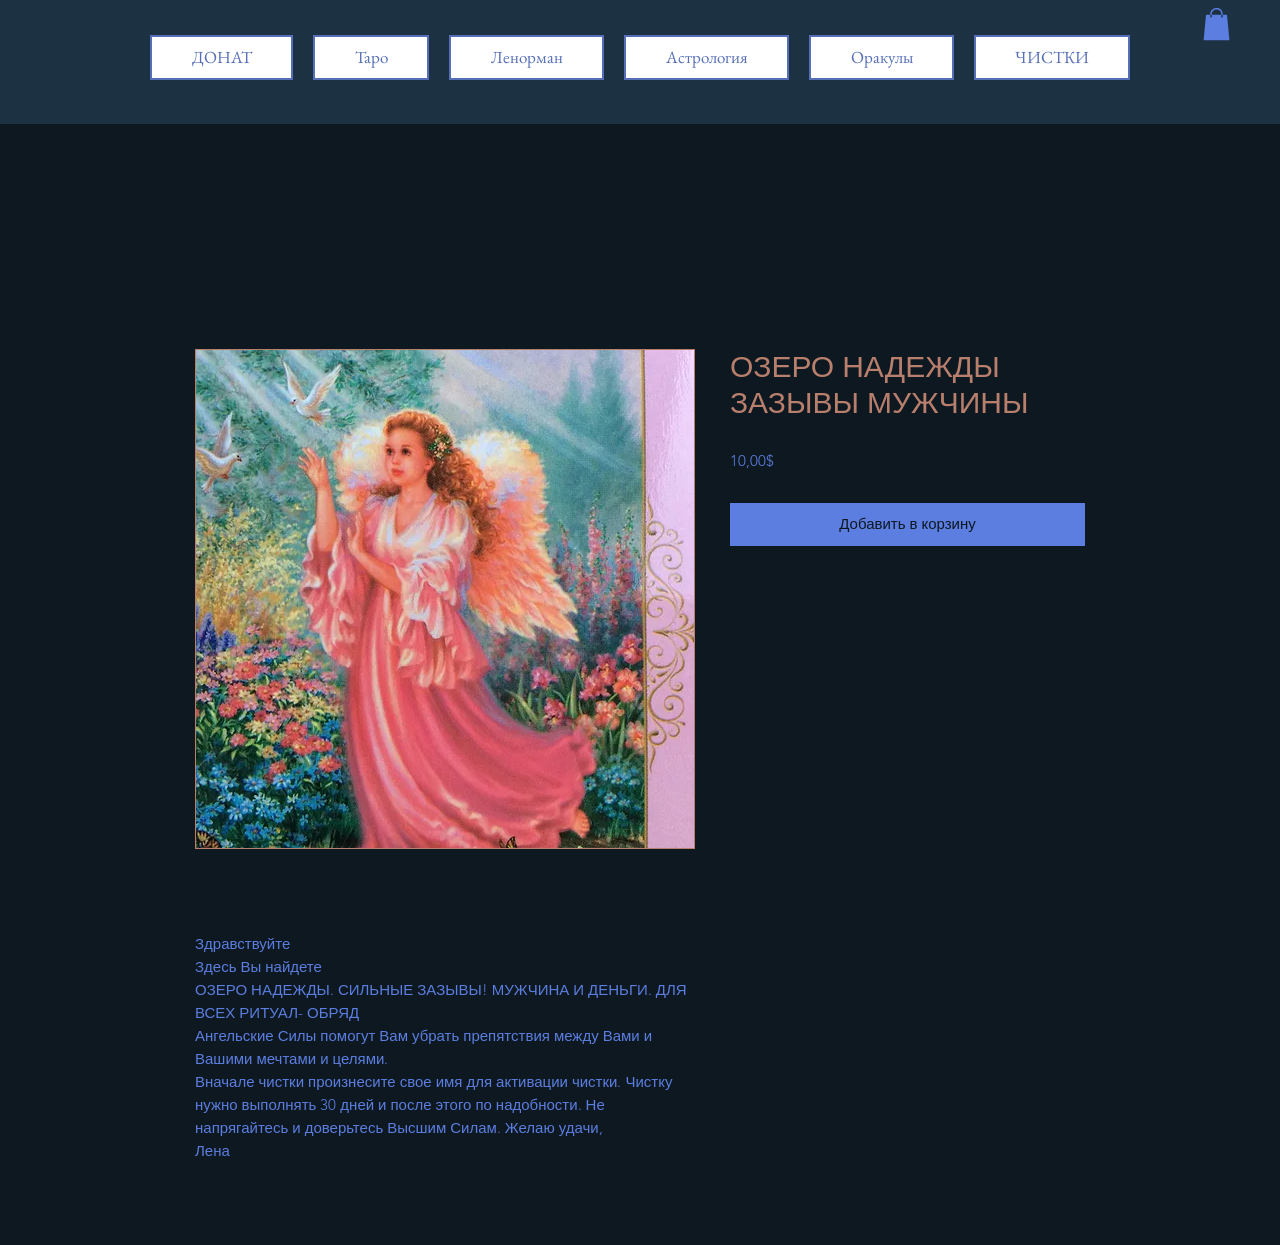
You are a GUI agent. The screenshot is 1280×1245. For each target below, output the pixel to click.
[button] (1216, 24)
